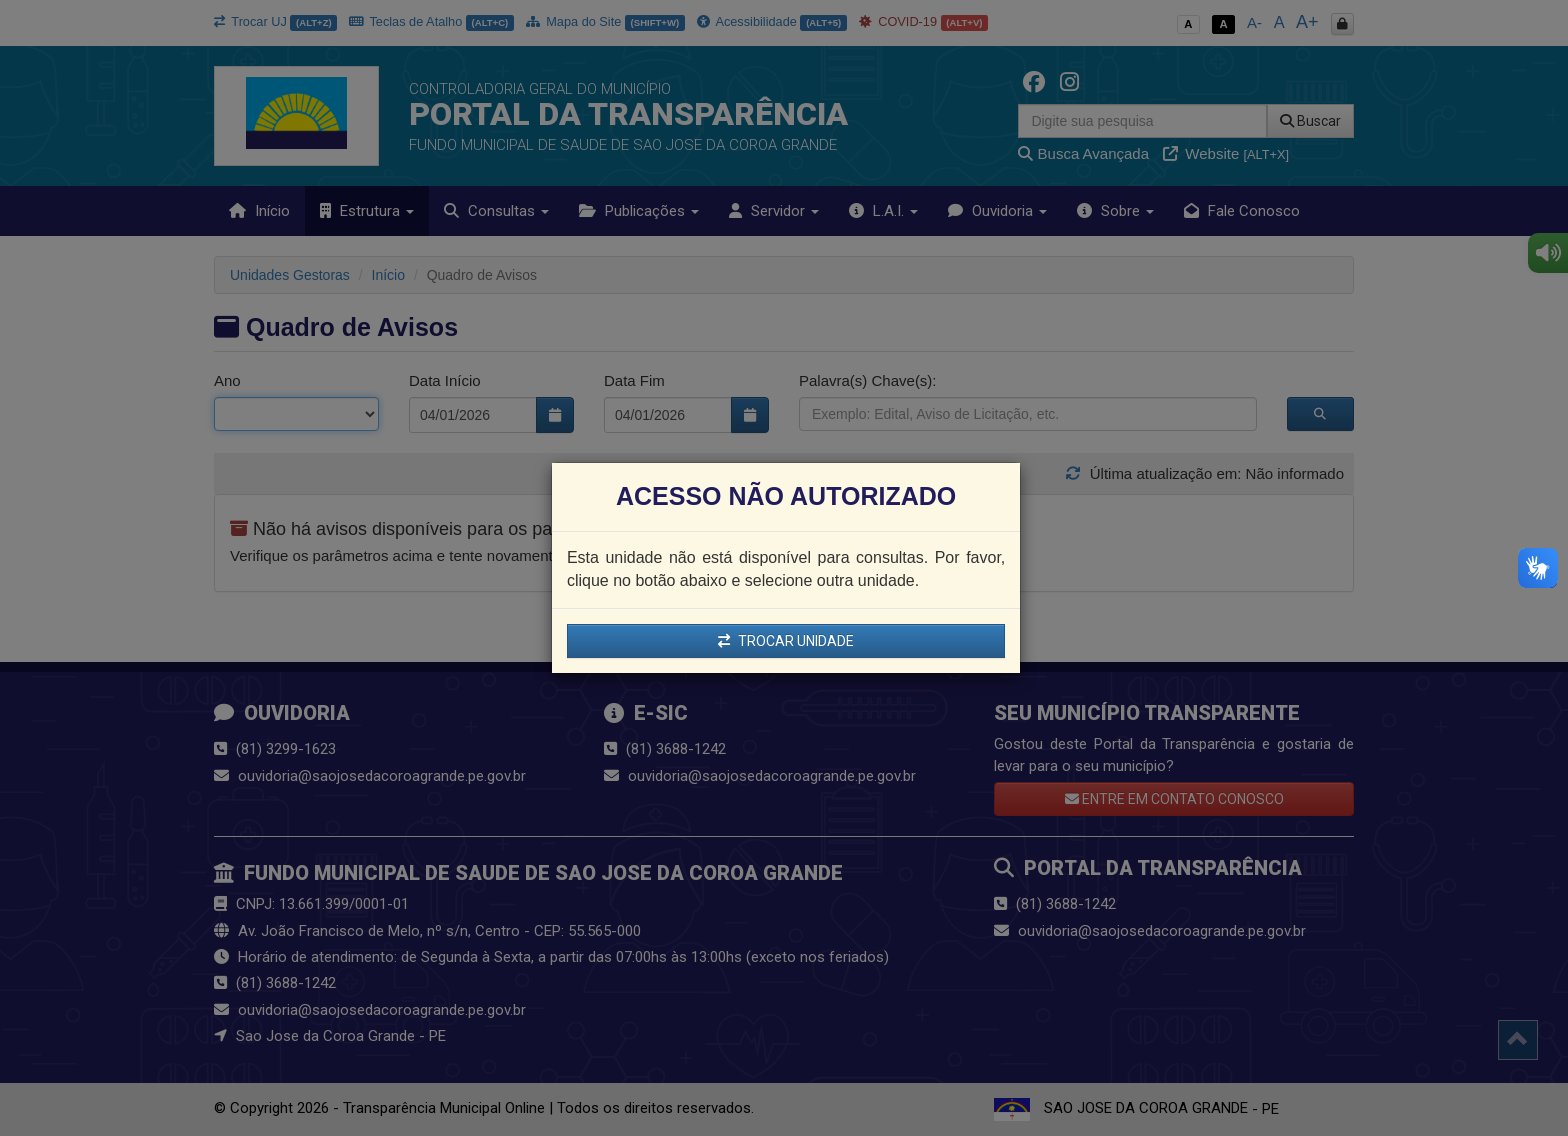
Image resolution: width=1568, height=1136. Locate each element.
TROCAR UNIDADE (786, 641)
